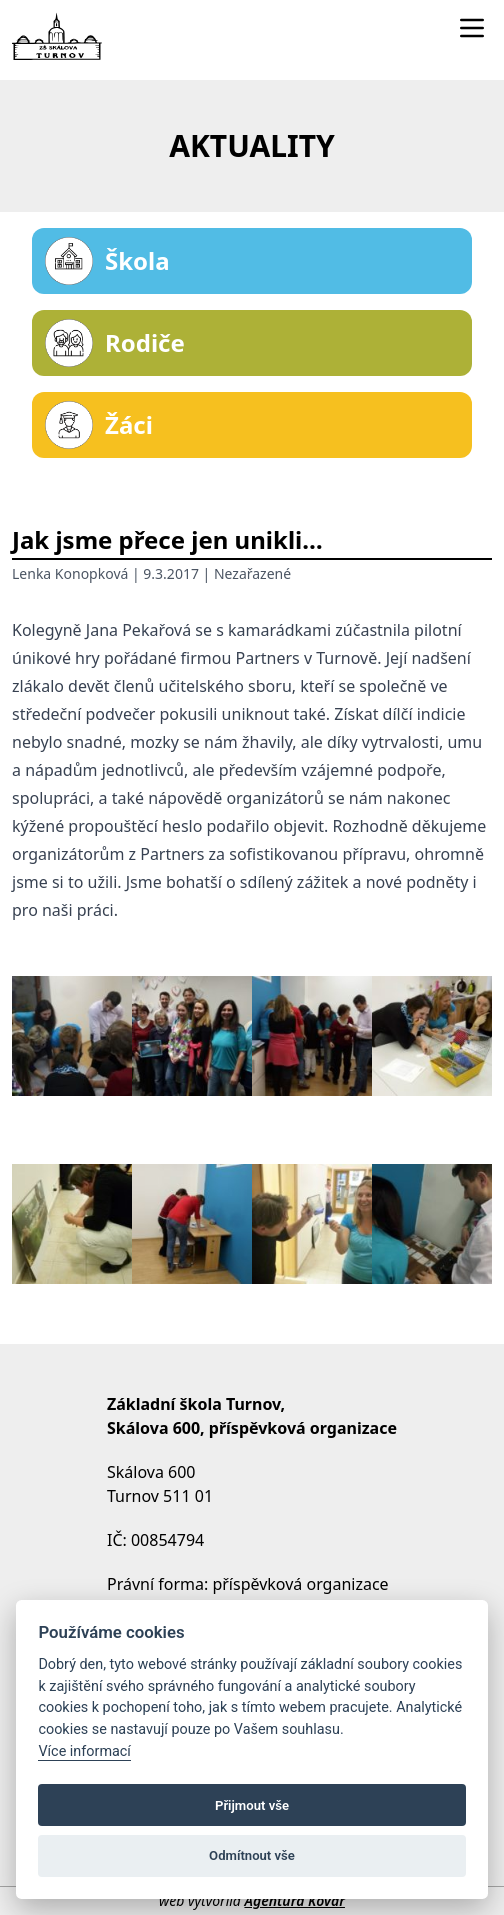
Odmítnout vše (252, 1855)
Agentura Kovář (294, 1900)
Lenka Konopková (70, 573)
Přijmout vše (252, 1805)
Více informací (84, 1751)
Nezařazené (252, 573)
